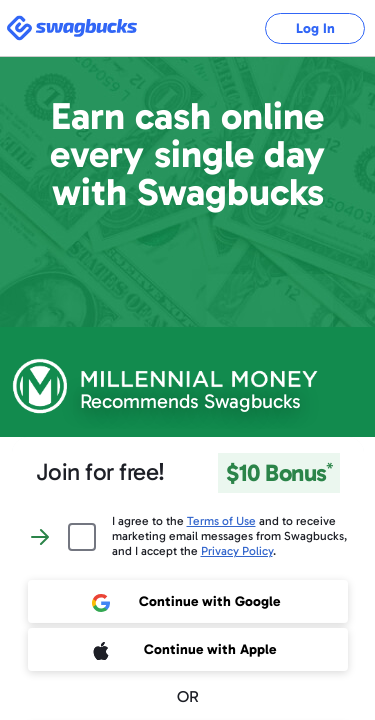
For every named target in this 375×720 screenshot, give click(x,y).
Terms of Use (221, 521)
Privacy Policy (237, 551)
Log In (315, 28)
